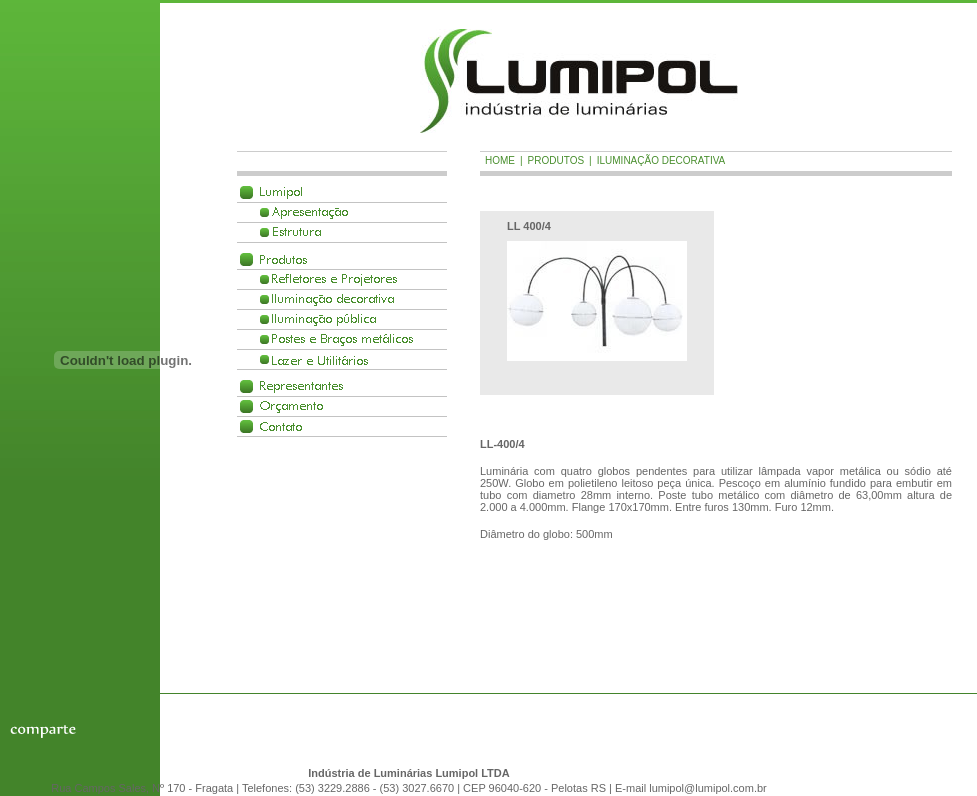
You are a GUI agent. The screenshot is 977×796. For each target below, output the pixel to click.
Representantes (301, 386)
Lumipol (281, 192)
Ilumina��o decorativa (333, 299)
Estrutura (296, 232)
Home (500, 160)
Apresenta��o (310, 212)
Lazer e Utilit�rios (320, 359)
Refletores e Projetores (334, 279)
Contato (281, 426)
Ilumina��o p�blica (324, 319)
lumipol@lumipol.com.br (708, 788)
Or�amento (291, 406)
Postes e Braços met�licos (342, 339)
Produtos (283, 259)
